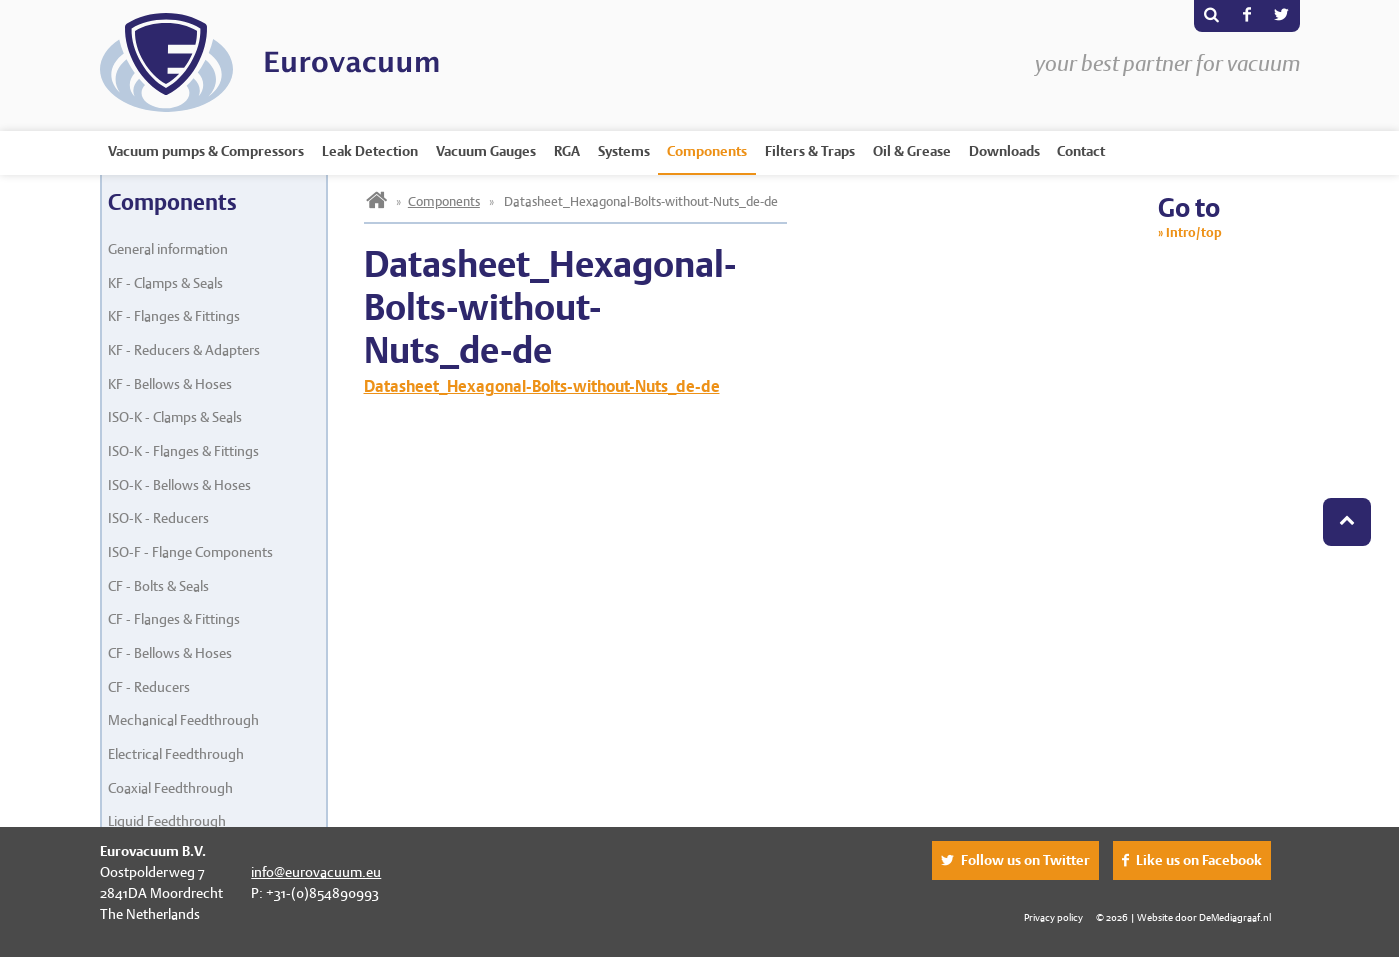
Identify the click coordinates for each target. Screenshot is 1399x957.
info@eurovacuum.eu (316, 872)
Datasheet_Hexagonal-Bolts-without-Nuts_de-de (542, 386)
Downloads (1004, 151)
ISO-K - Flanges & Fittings (183, 451)
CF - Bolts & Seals (158, 586)
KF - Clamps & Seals (165, 283)
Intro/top (1194, 232)
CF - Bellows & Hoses (170, 653)
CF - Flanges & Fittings (174, 619)
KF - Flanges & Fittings (174, 316)
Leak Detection (370, 151)
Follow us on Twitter (1025, 860)
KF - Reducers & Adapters (184, 350)
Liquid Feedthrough (167, 821)
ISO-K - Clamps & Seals (175, 417)
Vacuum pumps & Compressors (206, 151)
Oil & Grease (912, 151)
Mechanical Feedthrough (183, 720)
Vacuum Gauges (486, 151)
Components (707, 151)
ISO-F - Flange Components (190, 552)
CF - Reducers (149, 687)
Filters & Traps (810, 151)
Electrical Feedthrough (176, 754)
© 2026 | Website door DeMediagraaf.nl (1183, 917)
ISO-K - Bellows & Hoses (179, 485)
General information (168, 249)
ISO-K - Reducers (158, 518)
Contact (1081, 151)
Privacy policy (1053, 917)
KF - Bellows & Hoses (170, 384)
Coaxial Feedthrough (170, 788)
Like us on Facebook (1199, 860)
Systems (624, 151)
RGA (567, 151)
